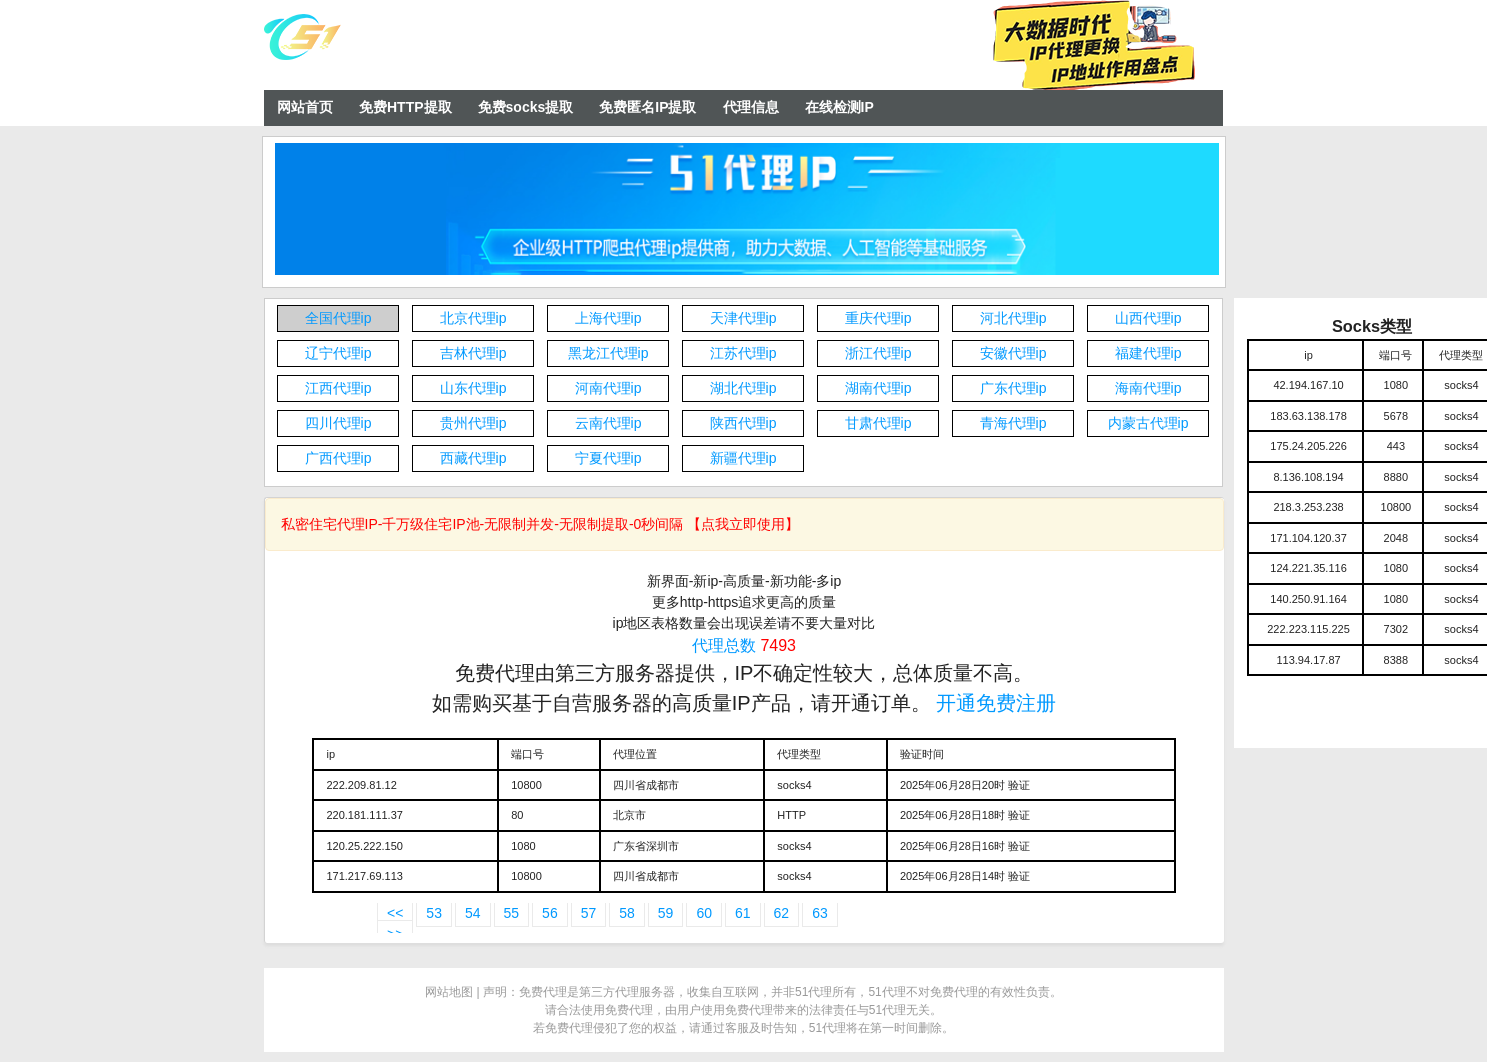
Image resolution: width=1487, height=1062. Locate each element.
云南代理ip (608, 423)
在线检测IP (839, 107)
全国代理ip (338, 318)
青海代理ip (1013, 423)
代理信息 (751, 107)
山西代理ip (1148, 318)
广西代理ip (338, 458)
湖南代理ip (878, 388)
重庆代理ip (878, 318)
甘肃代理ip (878, 423)
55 (512, 913)
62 (782, 913)
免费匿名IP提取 (647, 107)
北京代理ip (473, 318)
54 (473, 913)
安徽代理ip (1013, 353)
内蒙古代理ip (1148, 423)
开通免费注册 (996, 703)
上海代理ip (608, 318)
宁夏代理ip (608, 458)
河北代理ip (1013, 318)
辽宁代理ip (338, 353)
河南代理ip (608, 388)
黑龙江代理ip (608, 353)
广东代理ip (1013, 388)
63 (820, 913)
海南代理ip (1148, 388)
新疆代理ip (743, 458)
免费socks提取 (526, 107)
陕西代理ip (743, 423)
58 (627, 913)
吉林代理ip (473, 353)
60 (704, 913)
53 (434, 913)
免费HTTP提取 (405, 107)
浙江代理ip (878, 353)
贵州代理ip (473, 423)
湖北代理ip (743, 388)
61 (743, 913)
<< (395, 913)
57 (589, 913)
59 (666, 913)
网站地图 (449, 992)
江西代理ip (338, 388)
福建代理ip (1148, 353)
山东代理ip (473, 388)
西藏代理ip (473, 458)
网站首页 (305, 107)
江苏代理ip (743, 353)
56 (550, 913)
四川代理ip (338, 423)
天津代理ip (743, 318)
